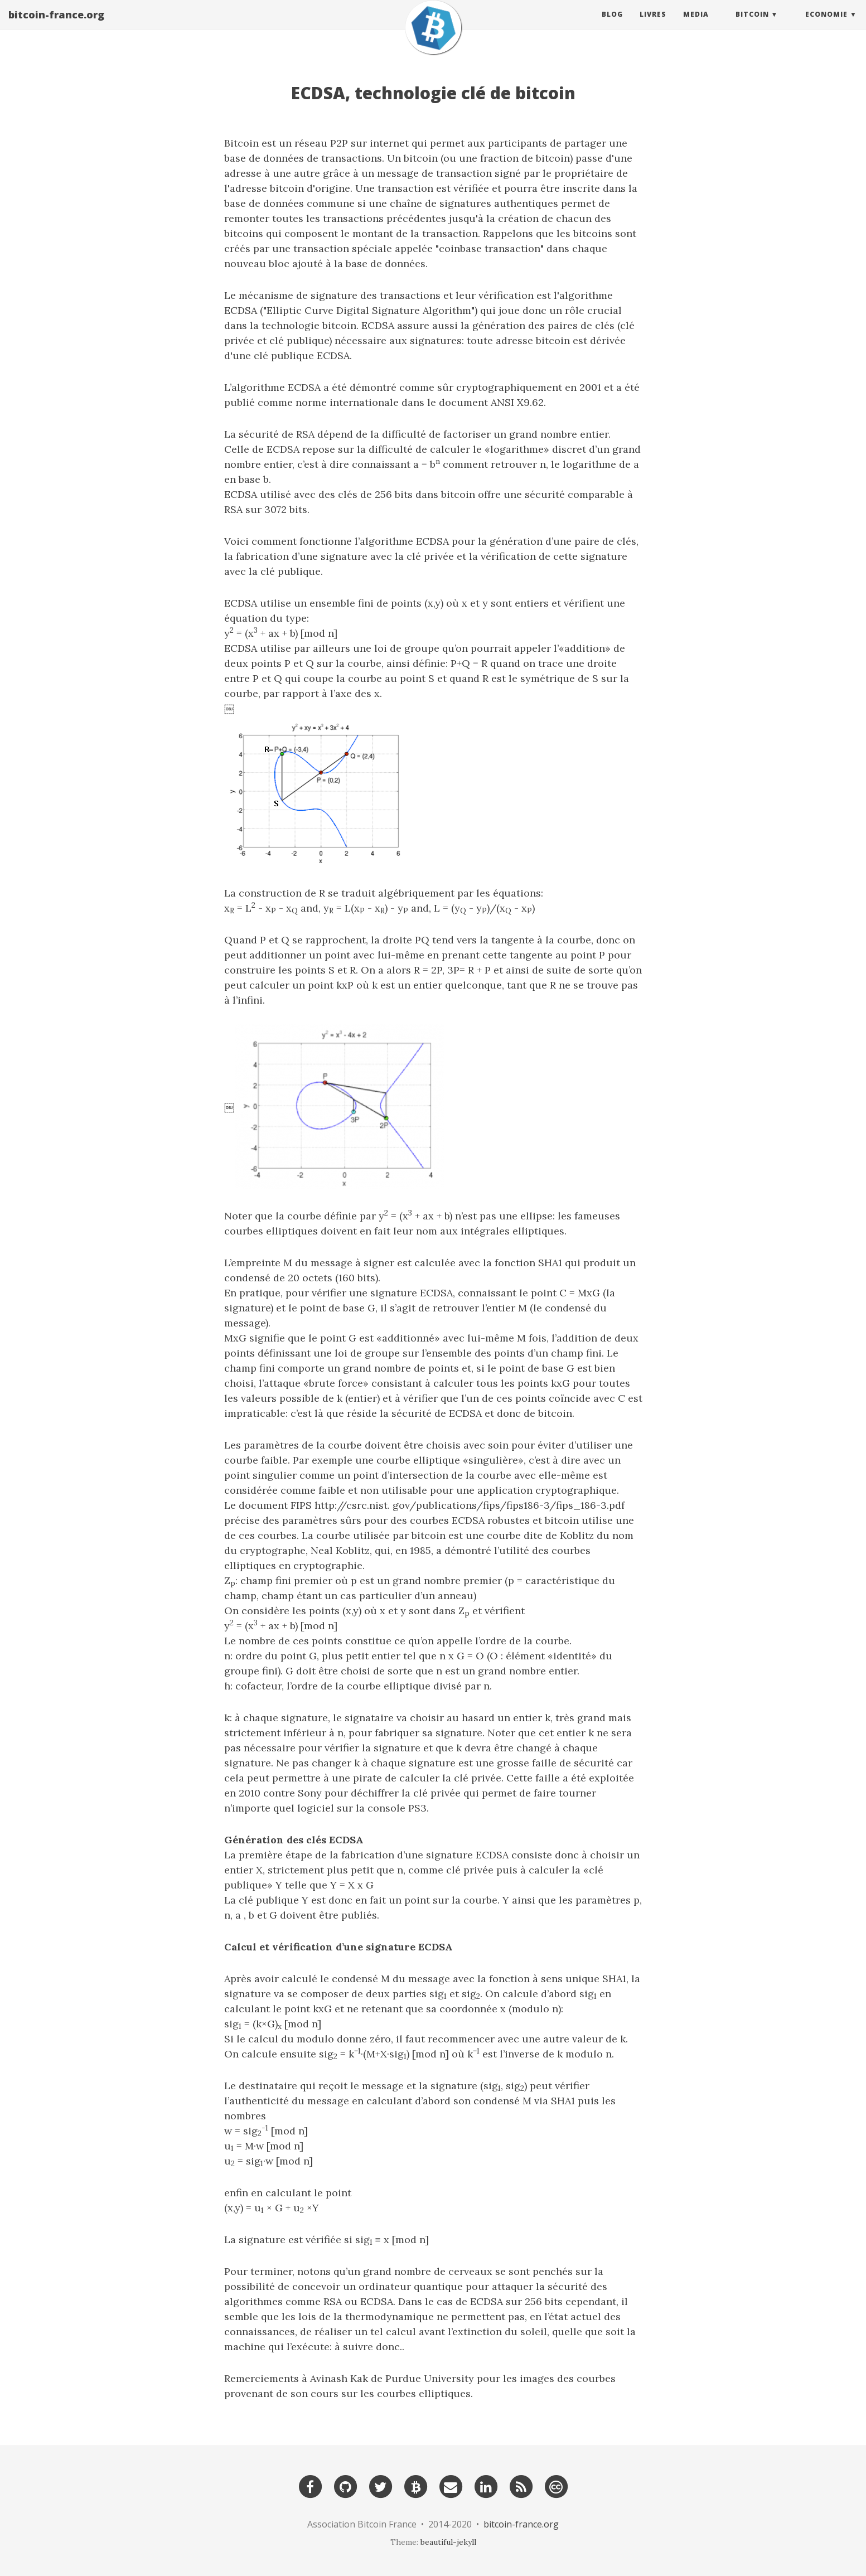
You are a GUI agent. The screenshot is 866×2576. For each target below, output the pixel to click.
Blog (612, 25)
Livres (653, 25)
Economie (826, 25)
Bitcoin (752, 25)
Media (696, 25)
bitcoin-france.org (56, 25)
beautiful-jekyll (448, 2542)
